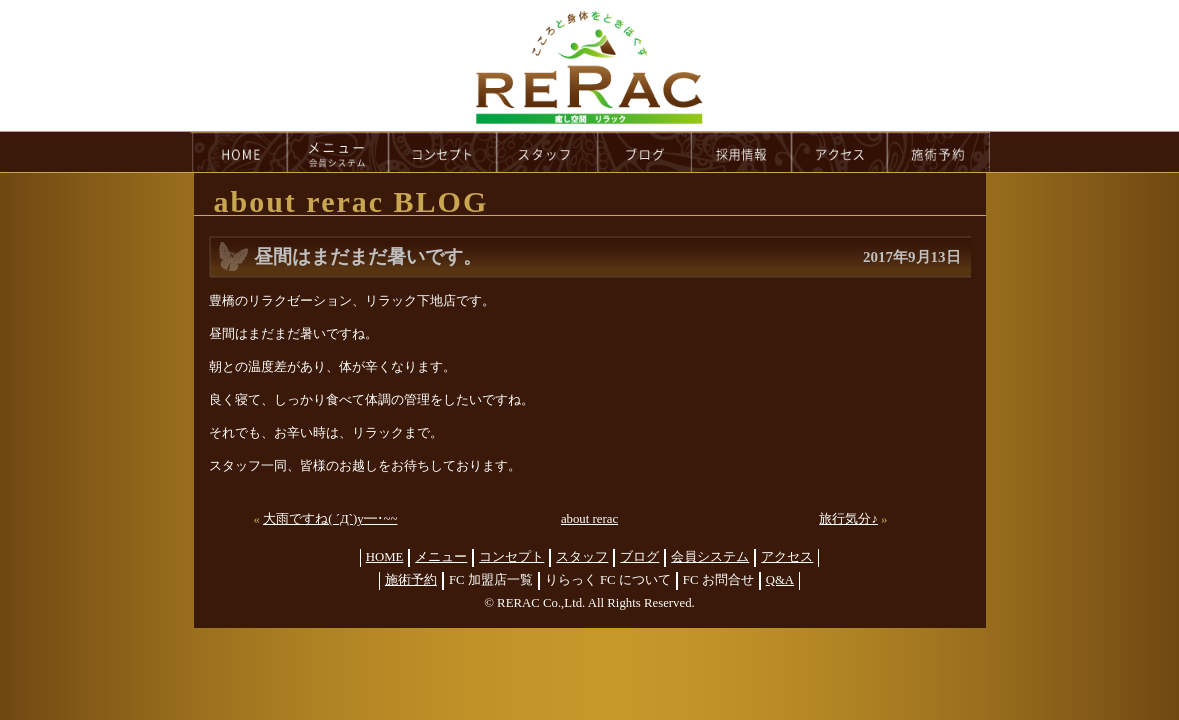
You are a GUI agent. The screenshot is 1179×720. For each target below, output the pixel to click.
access (840, 152)
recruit (742, 152)
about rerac (589, 519)
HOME (239, 152)
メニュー (441, 557)
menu (338, 152)
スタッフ (582, 557)
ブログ (639, 557)
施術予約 (411, 580)
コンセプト (511, 557)
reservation (939, 152)
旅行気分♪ (848, 519)
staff (547, 152)
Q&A (780, 580)
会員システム (710, 557)
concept (443, 152)
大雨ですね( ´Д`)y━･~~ (330, 519)
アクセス (787, 557)
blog (645, 152)
